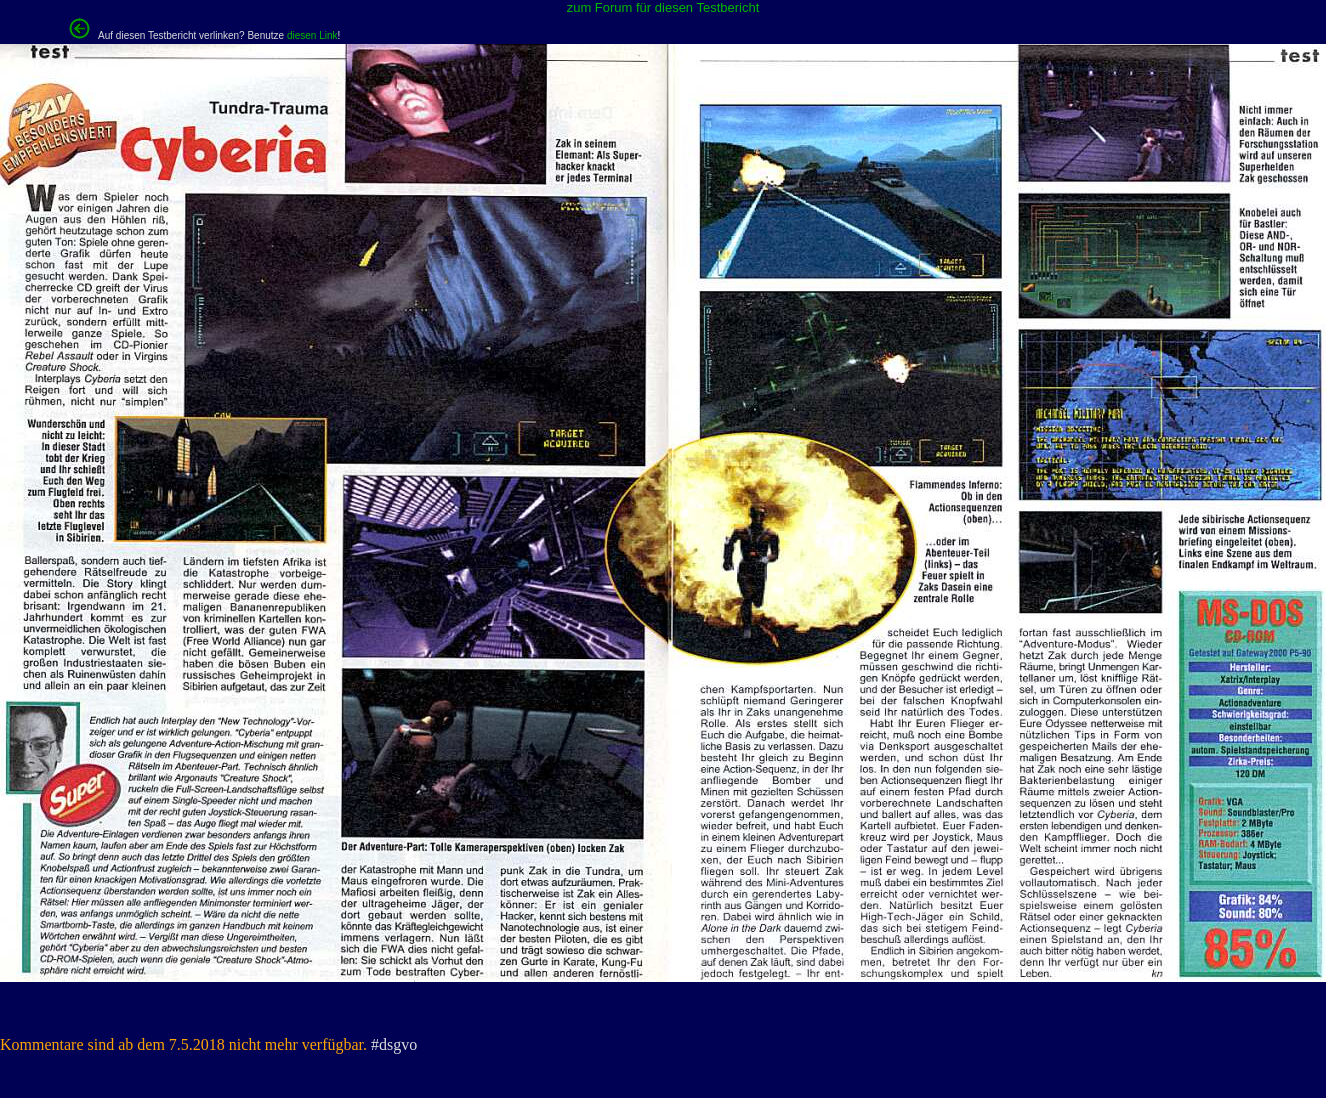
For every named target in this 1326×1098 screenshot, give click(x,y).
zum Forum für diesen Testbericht (663, 7)
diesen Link (312, 35)
